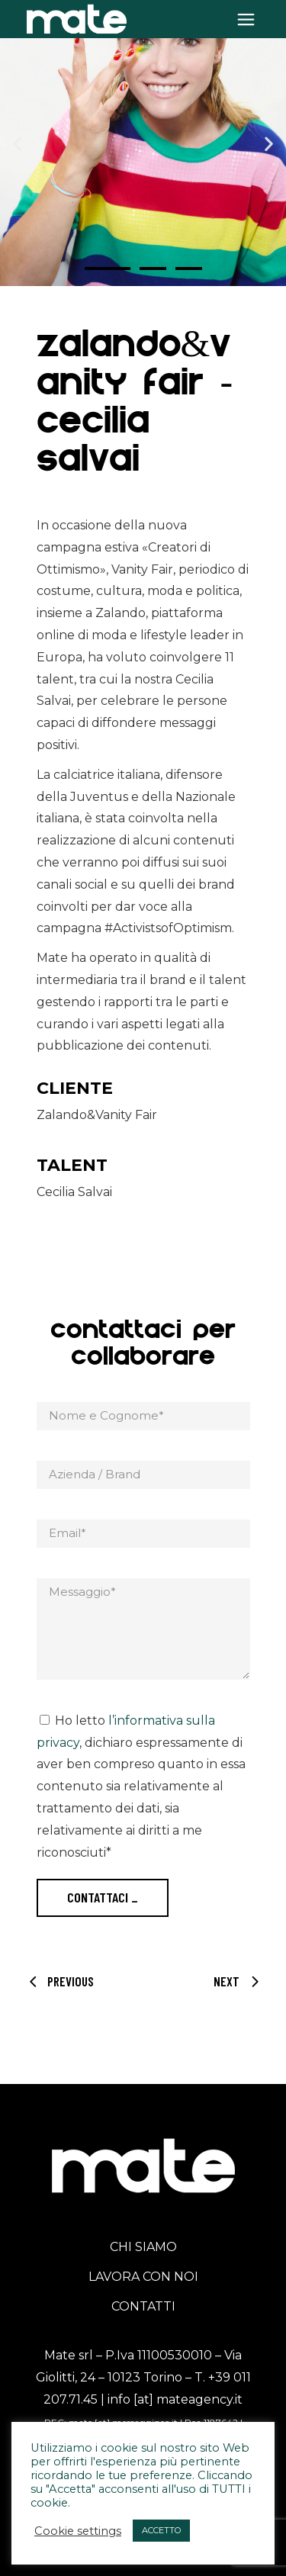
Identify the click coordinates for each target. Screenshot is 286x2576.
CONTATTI (143, 2306)
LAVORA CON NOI (143, 2276)
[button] (17, 143)
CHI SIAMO (143, 2247)
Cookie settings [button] (77, 2531)
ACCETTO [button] (161, 2530)
